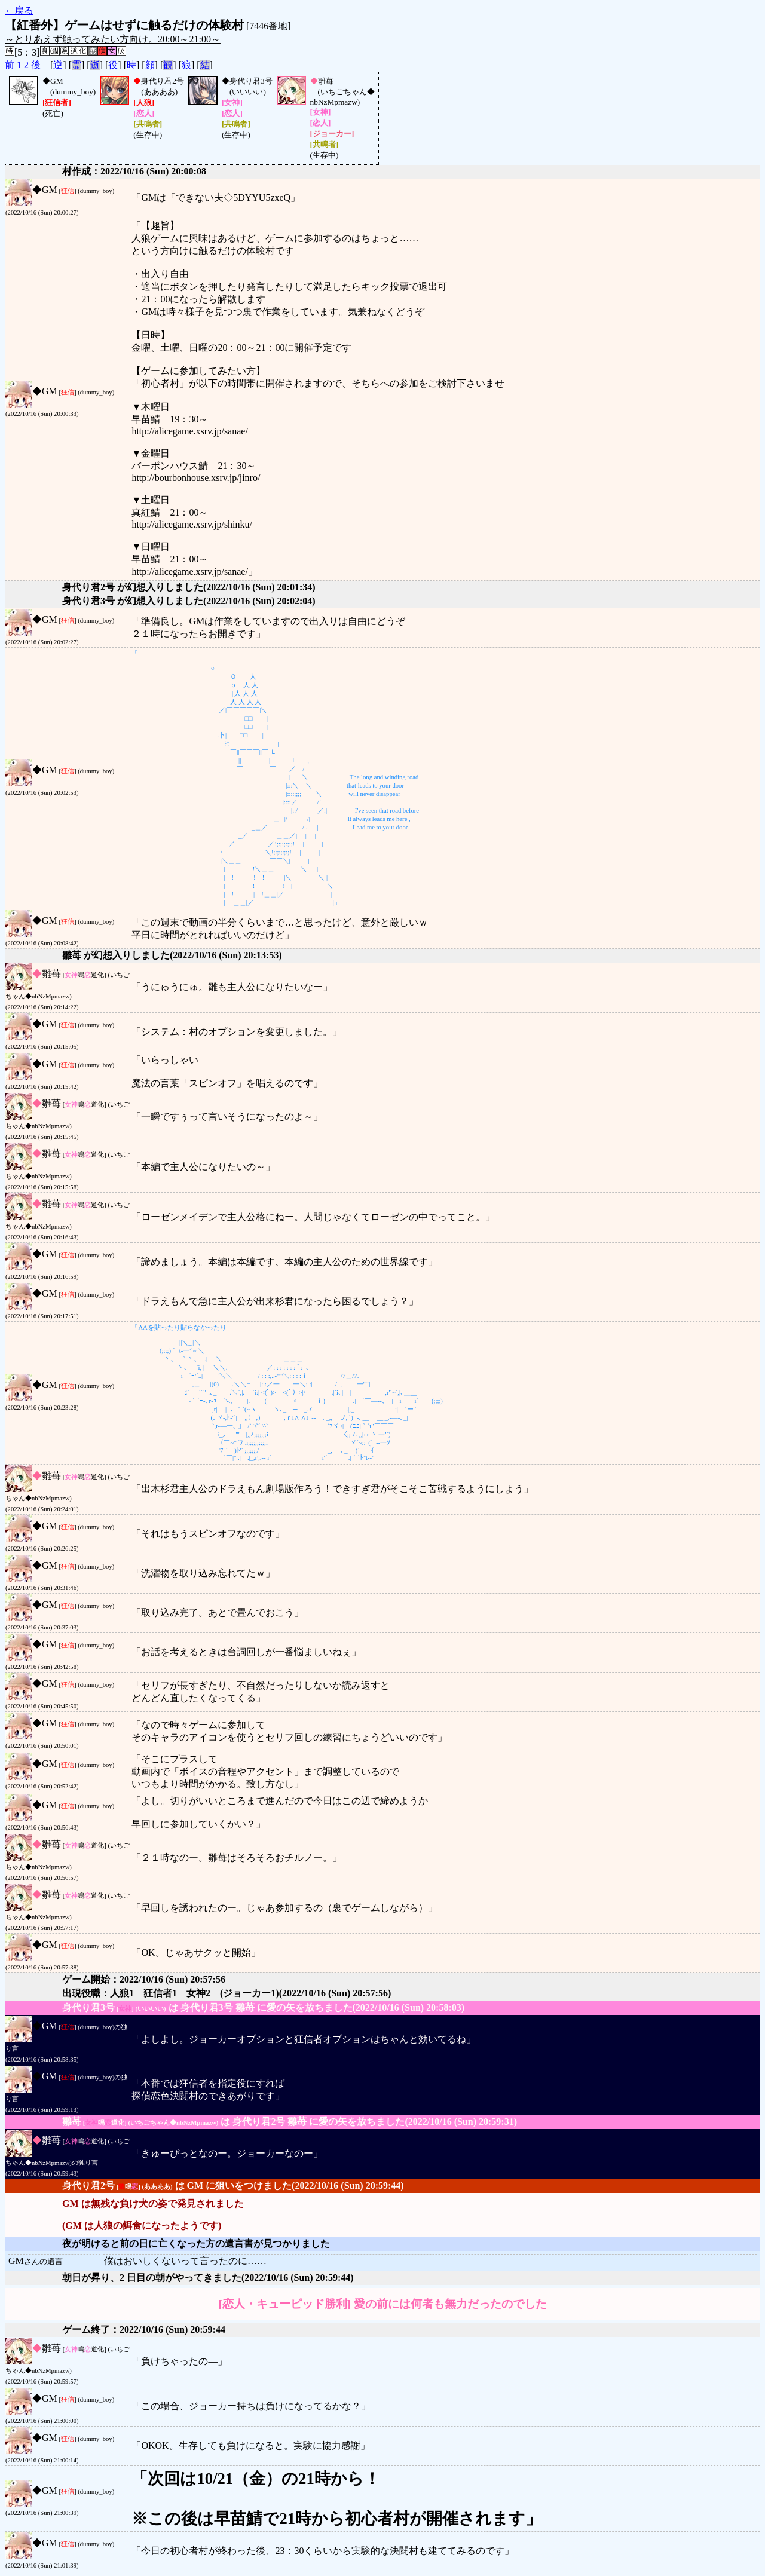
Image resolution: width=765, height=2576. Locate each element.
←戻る (19, 10)
